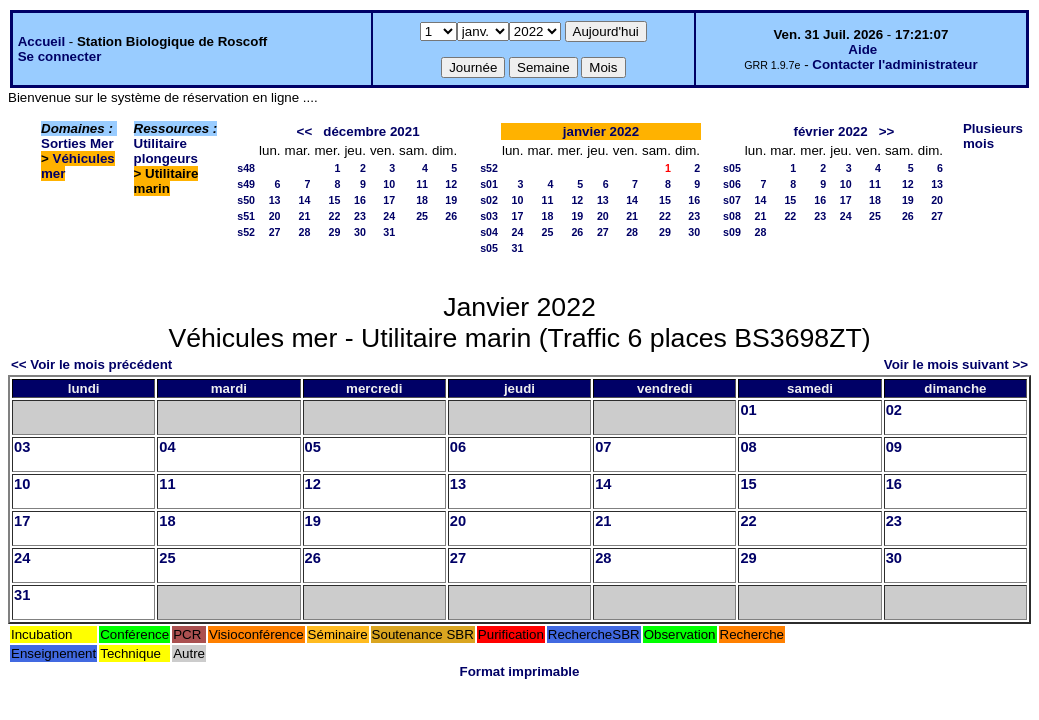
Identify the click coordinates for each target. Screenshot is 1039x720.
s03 (489, 216)
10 (389, 184)
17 (389, 200)
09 (894, 447)
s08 (732, 216)
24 (389, 216)
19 (451, 200)
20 (275, 216)
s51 (246, 216)
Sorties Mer (77, 143)
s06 (732, 184)
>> (887, 131)
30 (360, 232)
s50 (246, 200)
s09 (732, 232)
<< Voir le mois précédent (91, 364)
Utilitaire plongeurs (166, 151)
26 (451, 216)
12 (451, 184)
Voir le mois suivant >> (956, 364)
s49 (246, 184)
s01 (489, 184)
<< (305, 131)
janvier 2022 (601, 131)
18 (422, 200)
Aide (862, 49)
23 (360, 216)
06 (458, 447)
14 (305, 200)
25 (422, 216)
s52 (246, 232)
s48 (246, 168)
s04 (489, 232)
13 (275, 200)
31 (389, 232)
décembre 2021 (371, 131)
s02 (489, 200)
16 (360, 200)
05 (313, 447)
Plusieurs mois (993, 136)
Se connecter (60, 56)
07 (603, 447)
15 (335, 200)
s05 (489, 248)
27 (275, 232)
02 (894, 410)
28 (305, 232)
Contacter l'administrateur (894, 64)
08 (748, 447)
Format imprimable (520, 671)
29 (335, 232)
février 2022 (831, 131)
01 (748, 410)
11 (422, 184)
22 (335, 216)
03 (22, 447)
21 (305, 216)
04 (167, 447)
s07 (732, 200)
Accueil (41, 41)
